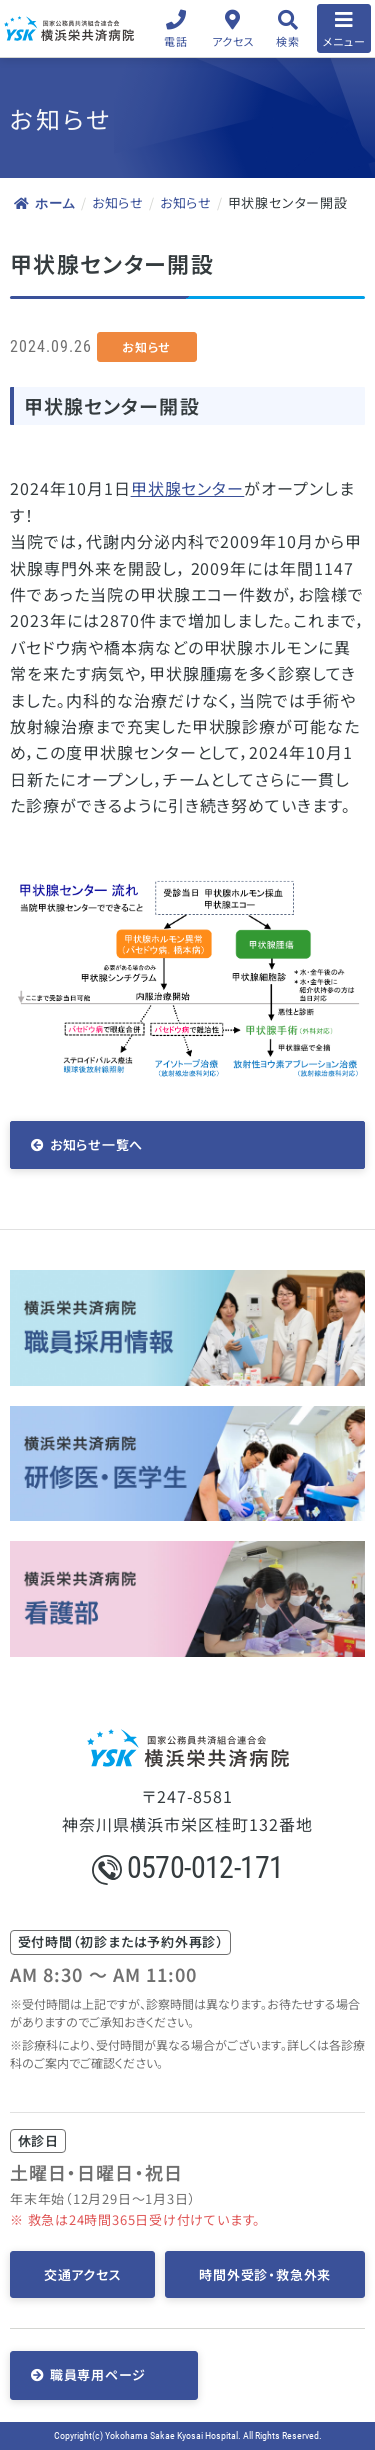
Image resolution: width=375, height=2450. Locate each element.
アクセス (233, 41)
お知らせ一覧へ (96, 1144)
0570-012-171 (188, 1867)
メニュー (344, 41)
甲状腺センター (188, 488)
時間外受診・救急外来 (265, 2274)
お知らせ (118, 202)
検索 (287, 41)
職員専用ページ (98, 2374)
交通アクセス (83, 2274)
